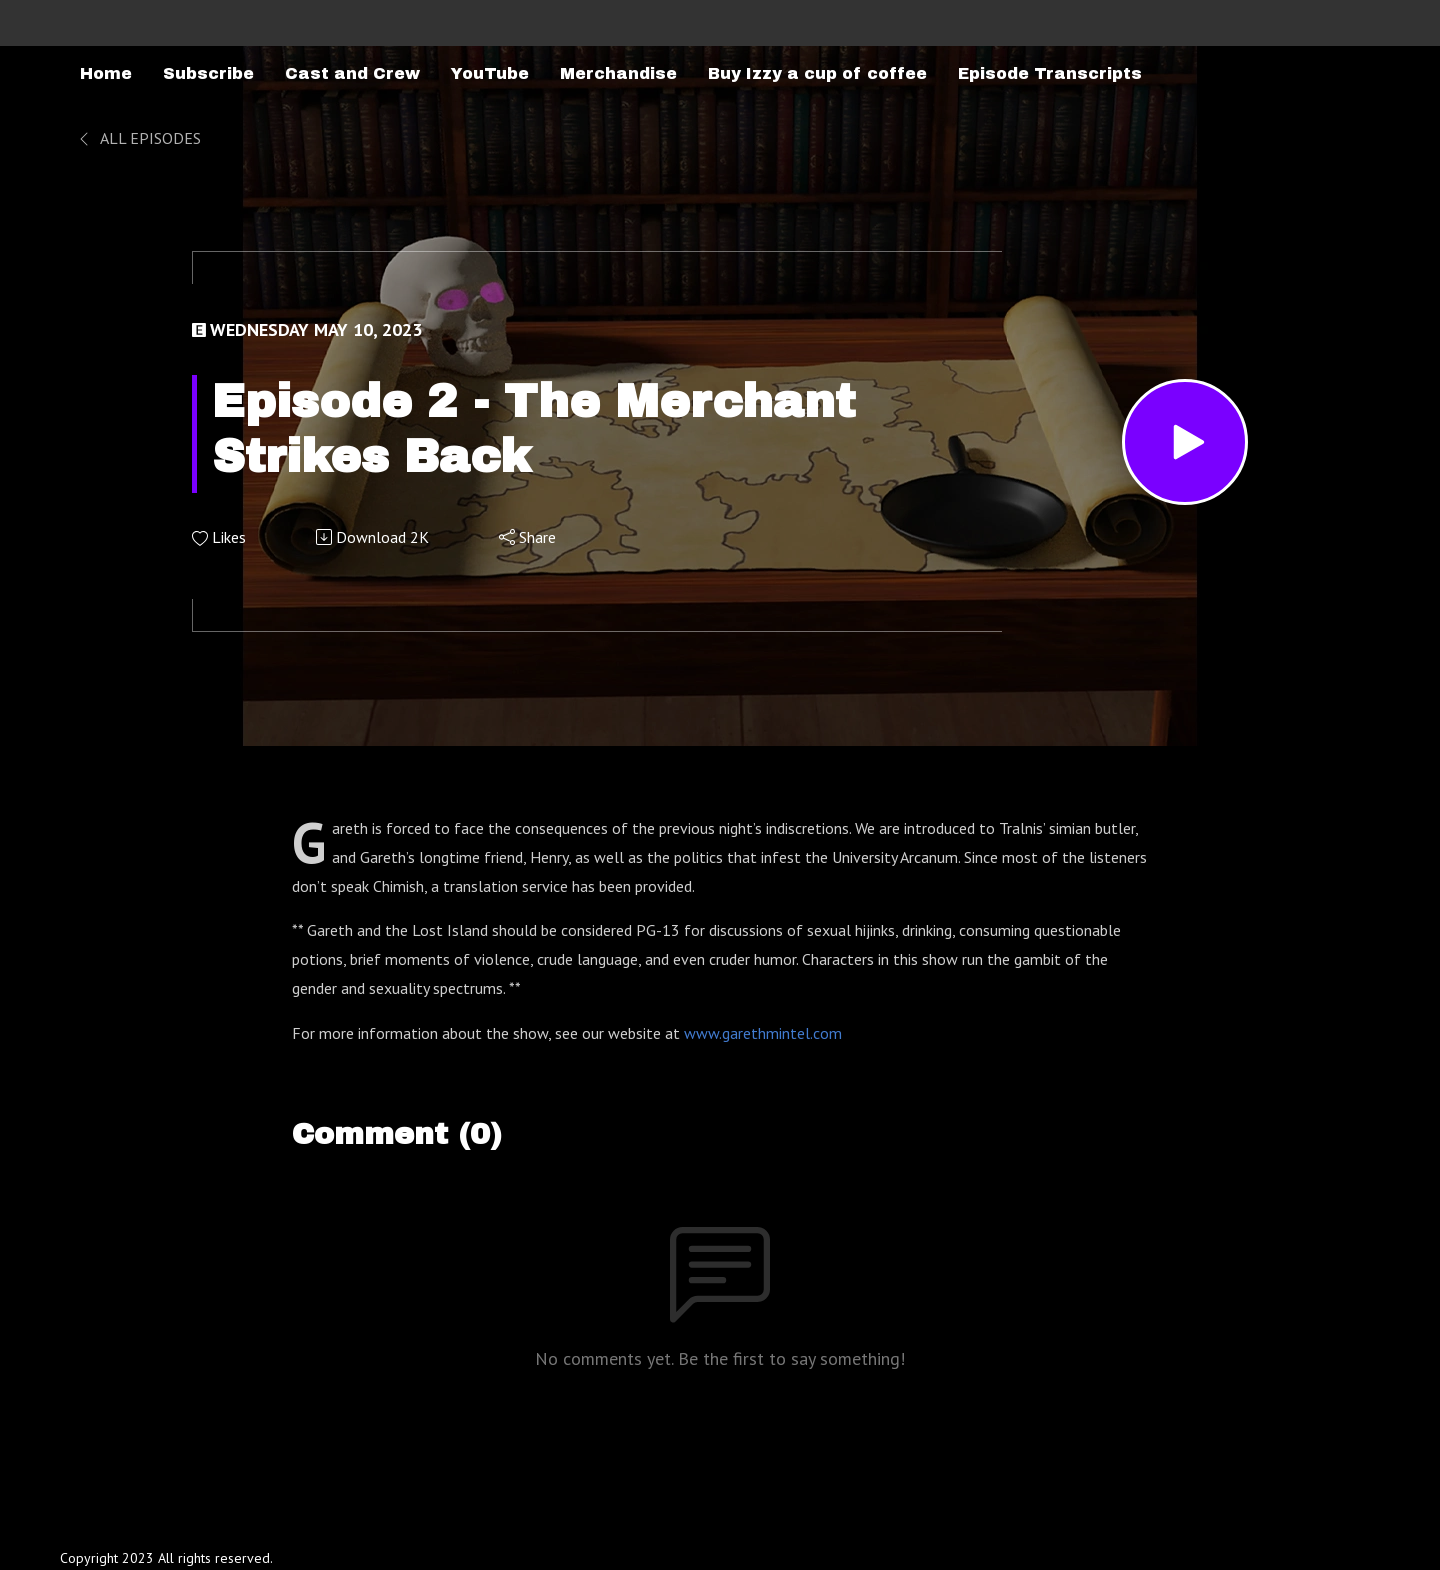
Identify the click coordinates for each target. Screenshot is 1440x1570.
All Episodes (138, 138)
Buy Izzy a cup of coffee (817, 73)
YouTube (490, 73)
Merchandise (618, 73)
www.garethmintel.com (763, 1033)
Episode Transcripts (1050, 73)
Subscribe (208, 73)
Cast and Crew (352, 73)
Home (106, 73)
